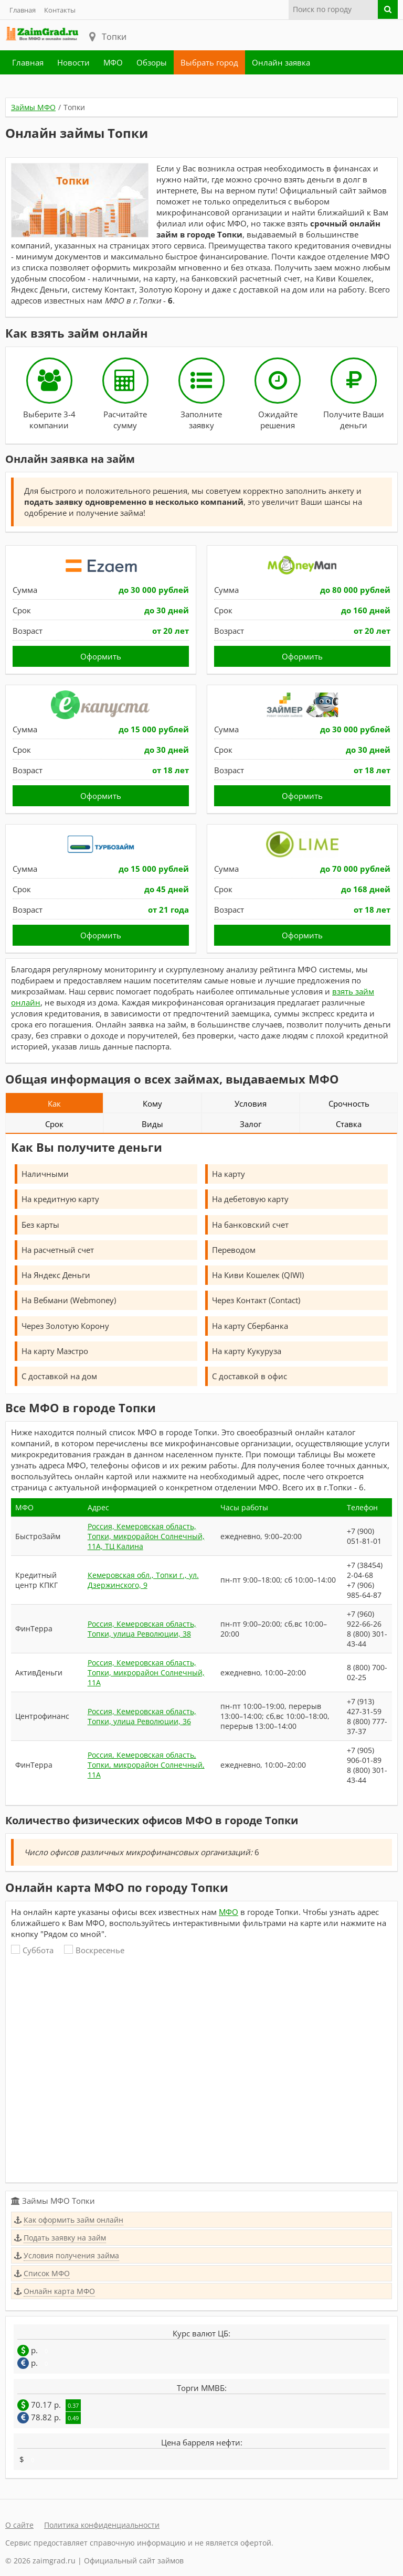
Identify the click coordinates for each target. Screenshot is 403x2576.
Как (54, 1103)
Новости (73, 62)
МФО (113, 62)
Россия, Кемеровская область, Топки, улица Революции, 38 (142, 1629)
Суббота (32, 1950)
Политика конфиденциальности (102, 2525)
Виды (152, 1124)
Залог (250, 1124)
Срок (54, 1124)
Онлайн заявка (281, 62)
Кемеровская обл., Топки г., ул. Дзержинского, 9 (143, 1580)
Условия (251, 1103)
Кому (152, 1103)
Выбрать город (209, 62)
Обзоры (151, 62)
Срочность (348, 1103)
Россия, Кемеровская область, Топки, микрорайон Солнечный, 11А (146, 1672)
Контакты (60, 10)
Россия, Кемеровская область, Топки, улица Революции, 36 (142, 1716)
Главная (22, 10)
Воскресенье (94, 1950)
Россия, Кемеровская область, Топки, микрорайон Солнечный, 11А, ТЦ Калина (146, 1536)
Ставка (349, 1124)
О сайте (19, 2525)
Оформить (100, 656)
